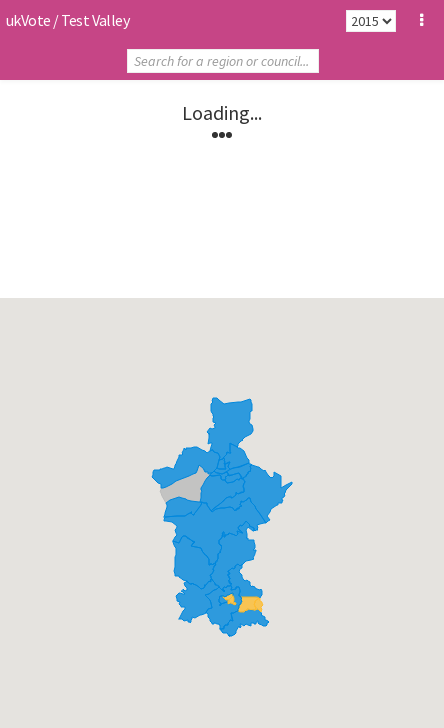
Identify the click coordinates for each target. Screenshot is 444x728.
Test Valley (95, 20)
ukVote (28, 20)
